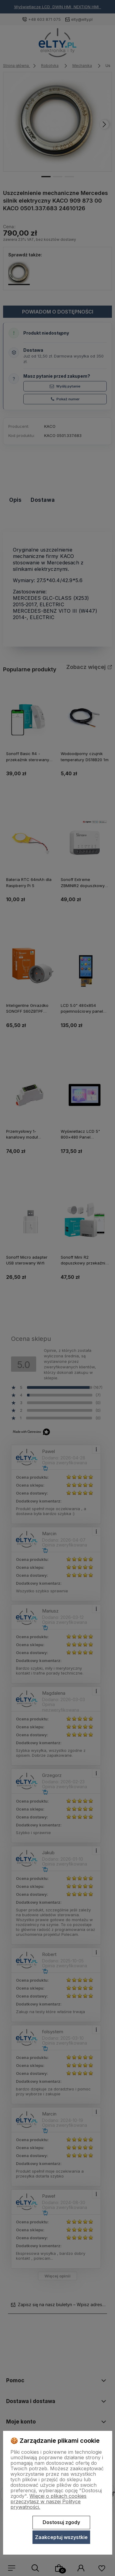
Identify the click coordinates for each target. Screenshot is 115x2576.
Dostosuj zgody (61, 2522)
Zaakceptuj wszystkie (61, 2537)
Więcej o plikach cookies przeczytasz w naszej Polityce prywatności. (48, 2501)
